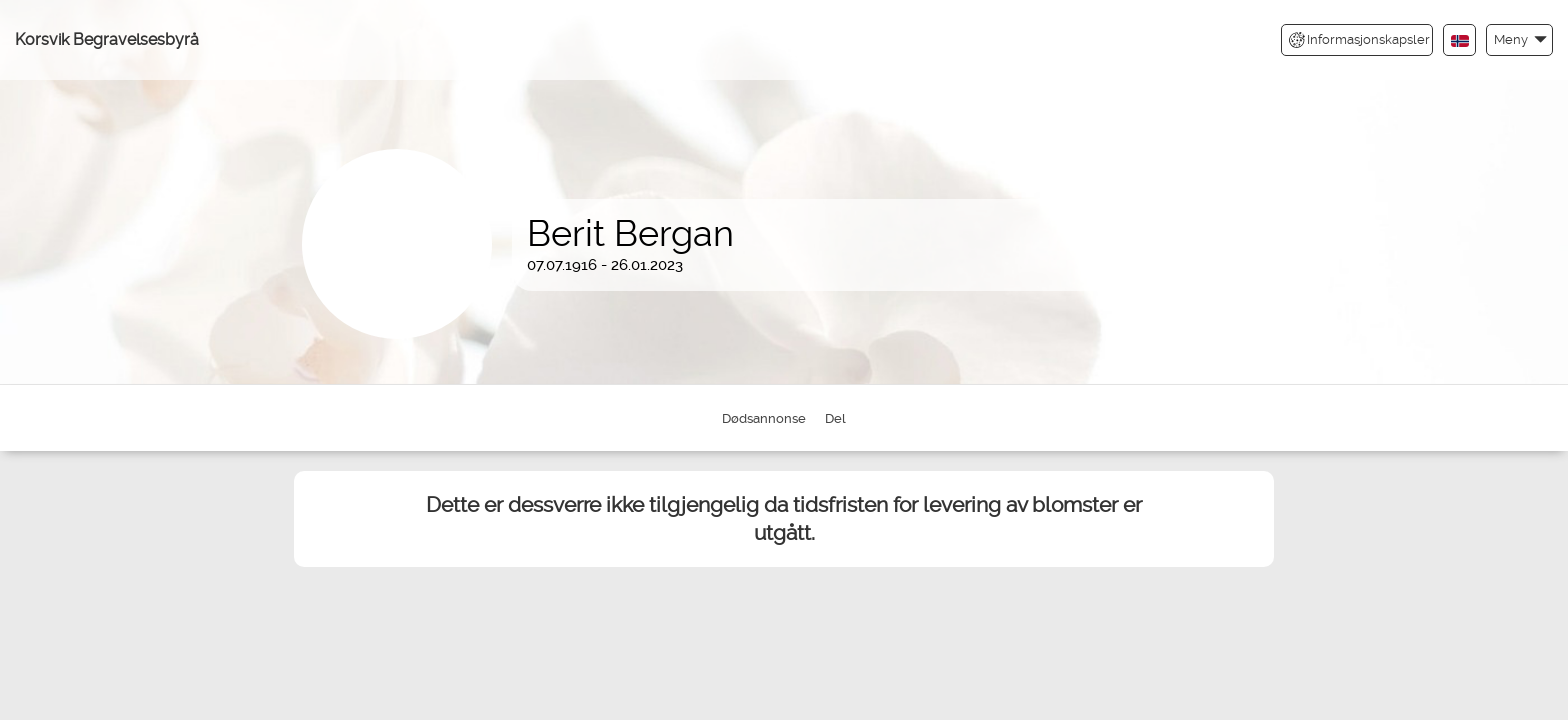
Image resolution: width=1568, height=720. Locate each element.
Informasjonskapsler (1359, 40)
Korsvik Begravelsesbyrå (107, 39)
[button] (1519, 39)
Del (835, 418)
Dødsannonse (764, 418)
